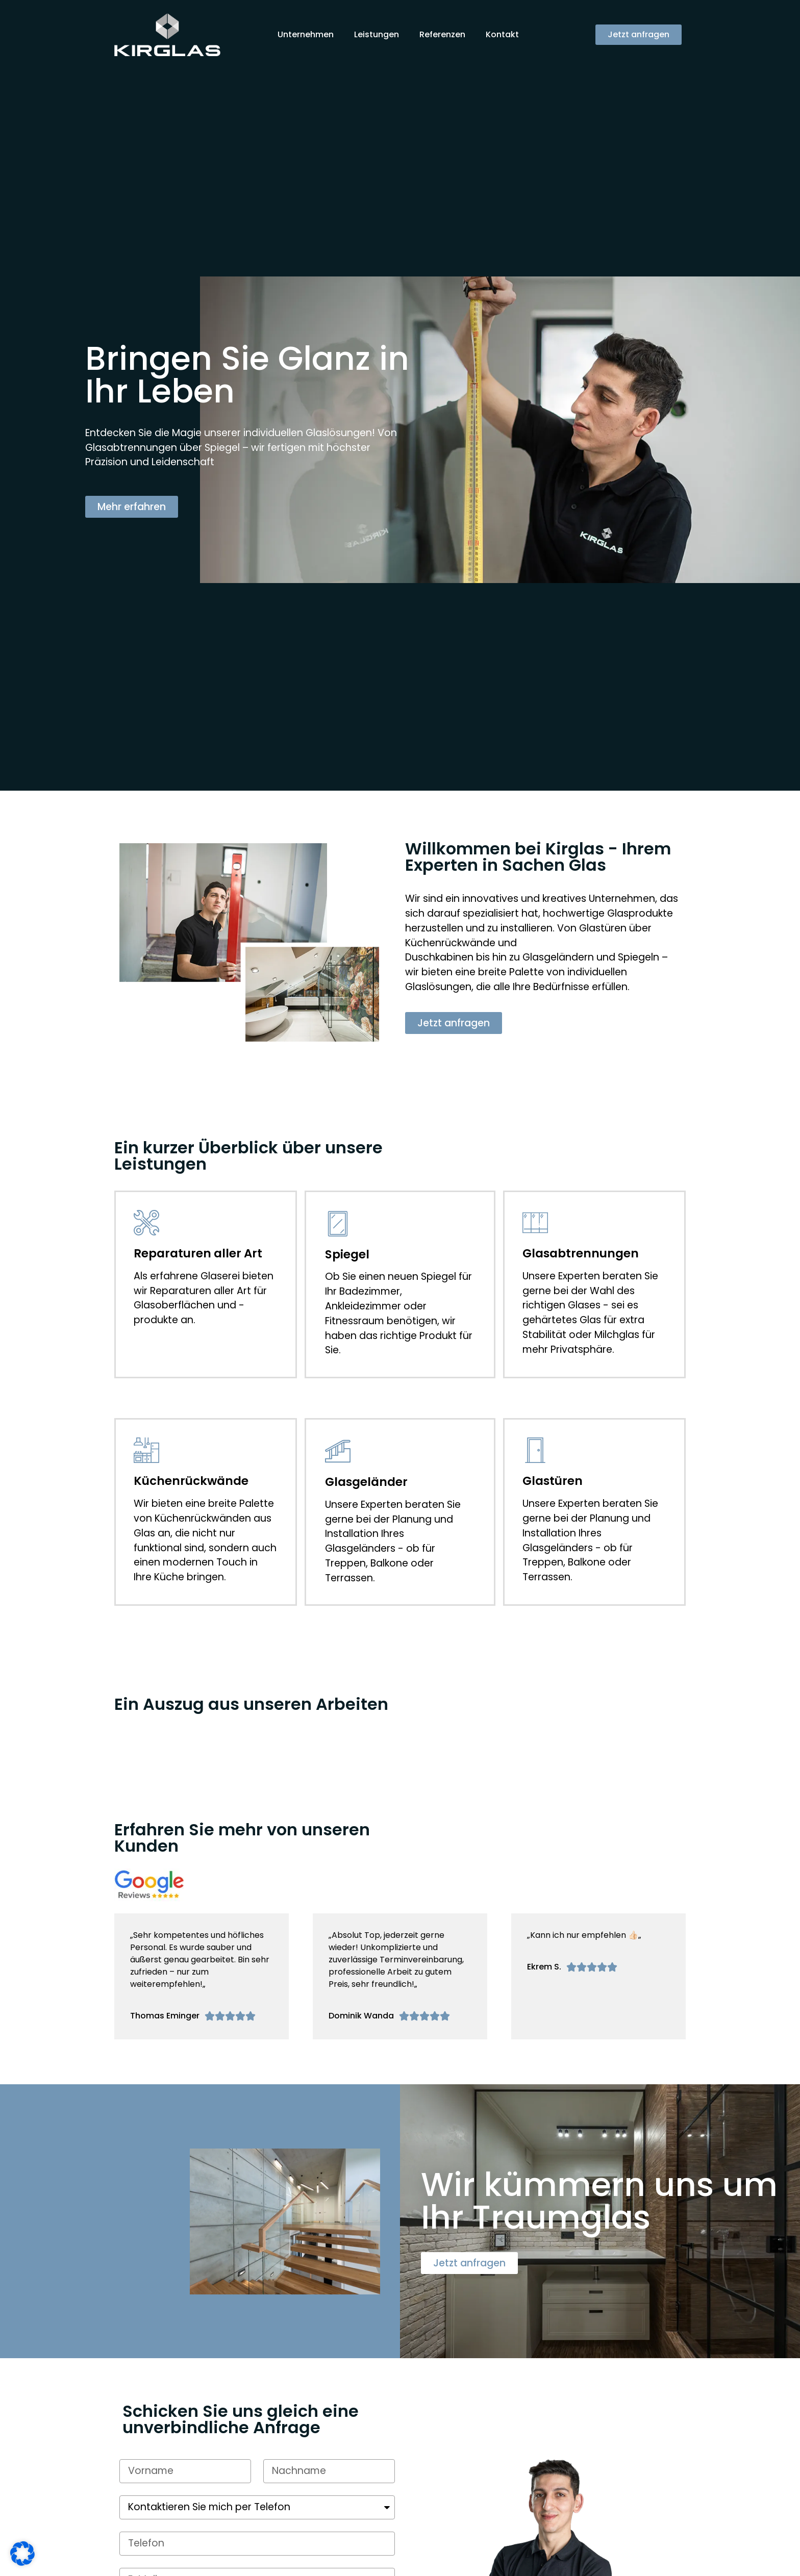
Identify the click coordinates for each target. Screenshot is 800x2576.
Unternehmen (306, 34)
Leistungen (376, 34)
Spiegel (347, 1254)
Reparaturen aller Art (198, 1253)
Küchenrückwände (191, 1481)
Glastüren (552, 1481)
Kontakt (502, 34)
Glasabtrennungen (580, 1253)
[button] (638, 34)
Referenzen (442, 34)
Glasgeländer (366, 1482)
